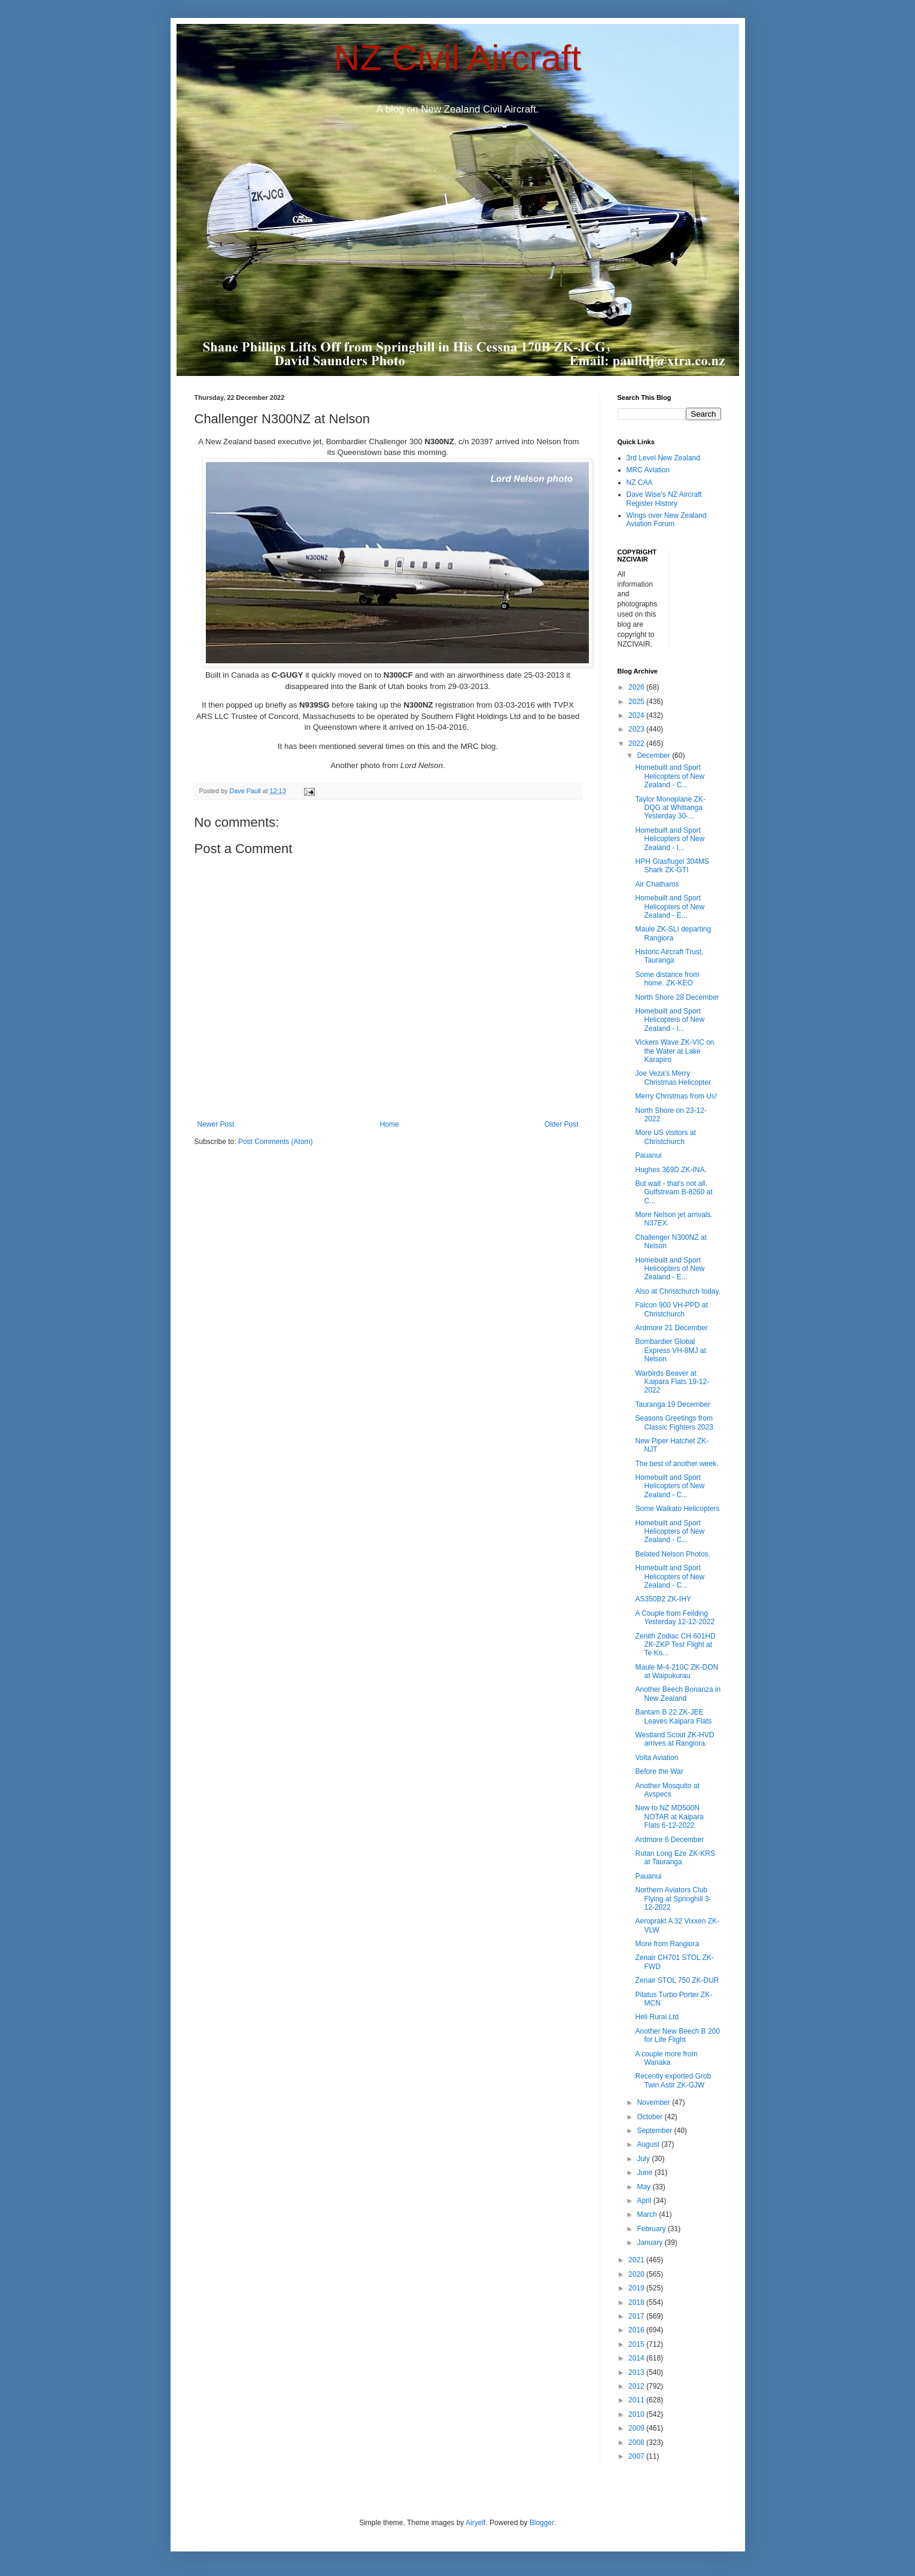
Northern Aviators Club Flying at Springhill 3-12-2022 (673, 1898)
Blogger (542, 2523)
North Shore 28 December (677, 997)
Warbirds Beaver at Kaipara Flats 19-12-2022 (672, 1382)
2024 (637, 715)
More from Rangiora (667, 1944)
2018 (637, 2302)
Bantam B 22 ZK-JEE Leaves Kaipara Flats (673, 1716)
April (645, 2200)
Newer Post (216, 1124)
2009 (637, 2428)
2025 (637, 701)
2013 (637, 2372)
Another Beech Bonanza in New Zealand (678, 1693)
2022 (637, 743)
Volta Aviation (656, 1757)
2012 (637, 2386)
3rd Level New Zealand (663, 458)
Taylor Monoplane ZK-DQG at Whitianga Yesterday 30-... (670, 808)
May (644, 2187)
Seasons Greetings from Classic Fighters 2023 (674, 1422)
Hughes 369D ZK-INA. (670, 1170)
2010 (637, 2414)
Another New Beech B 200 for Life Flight (677, 2035)
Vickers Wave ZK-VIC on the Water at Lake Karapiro (674, 1051)
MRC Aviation (648, 470)
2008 (637, 2442)
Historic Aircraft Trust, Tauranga (669, 956)
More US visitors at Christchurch (665, 1136)
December (654, 755)
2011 (637, 2400)
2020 (637, 2274)
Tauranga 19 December (672, 1404)
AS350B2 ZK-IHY (663, 1599)
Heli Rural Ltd (657, 2017)
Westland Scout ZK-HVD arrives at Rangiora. (674, 1739)
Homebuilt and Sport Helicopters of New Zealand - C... (669, 776)
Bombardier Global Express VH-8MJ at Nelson (670, 1350)
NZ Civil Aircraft (457, 58)
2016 (637, 2330)
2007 (637, 2456)
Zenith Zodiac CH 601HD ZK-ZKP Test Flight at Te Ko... (675, 1645)
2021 (637, 2260)
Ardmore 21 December (671, 1328)
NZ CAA (640, 482)
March (648, 2214)
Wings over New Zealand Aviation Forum (667, 519)
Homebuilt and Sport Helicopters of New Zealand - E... (669, 907)
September (655, 2130)
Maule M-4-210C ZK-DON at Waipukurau (676, 1671)
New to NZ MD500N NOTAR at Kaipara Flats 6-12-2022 (669, 1816)
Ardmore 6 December (669, 1839)
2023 (637, 729)
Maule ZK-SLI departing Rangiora (673, 933)
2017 (637, 2316)
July (644, 2159)
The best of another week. (676, 1464)
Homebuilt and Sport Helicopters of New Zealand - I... (669, 839)
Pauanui (648, 1155)
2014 (637, 2358)
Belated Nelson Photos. (672, 1554)
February (652, 2229)
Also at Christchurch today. (678, 1291)
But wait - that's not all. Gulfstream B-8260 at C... (673, 1192)
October (650, 2117)
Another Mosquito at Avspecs (667, 1790)
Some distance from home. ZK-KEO (667, 978)
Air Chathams (657, 884)
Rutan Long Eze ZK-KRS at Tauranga (675, 1857)
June (645, 2172)
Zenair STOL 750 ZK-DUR (677, 1980)
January (650, 2242)
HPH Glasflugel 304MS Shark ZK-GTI (672, 865)
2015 (637, 2344)
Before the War (659, 1771)
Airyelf (475, 2523)
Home (389, 1124)
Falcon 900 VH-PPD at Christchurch (671, 1309)
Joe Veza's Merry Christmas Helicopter (672, 1077)
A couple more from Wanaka (666, 2058)
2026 (637, 687)
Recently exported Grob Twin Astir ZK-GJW (673, 2080)
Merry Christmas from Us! (676, 1096)
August (649, 2144)
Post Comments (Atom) (275, 1141)
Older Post (562, 1124)
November (654, 2102)
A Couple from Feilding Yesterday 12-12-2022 (675, 1617)
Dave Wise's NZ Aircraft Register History (664, 498)
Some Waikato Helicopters (677, 1508)
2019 (637, 2288)
